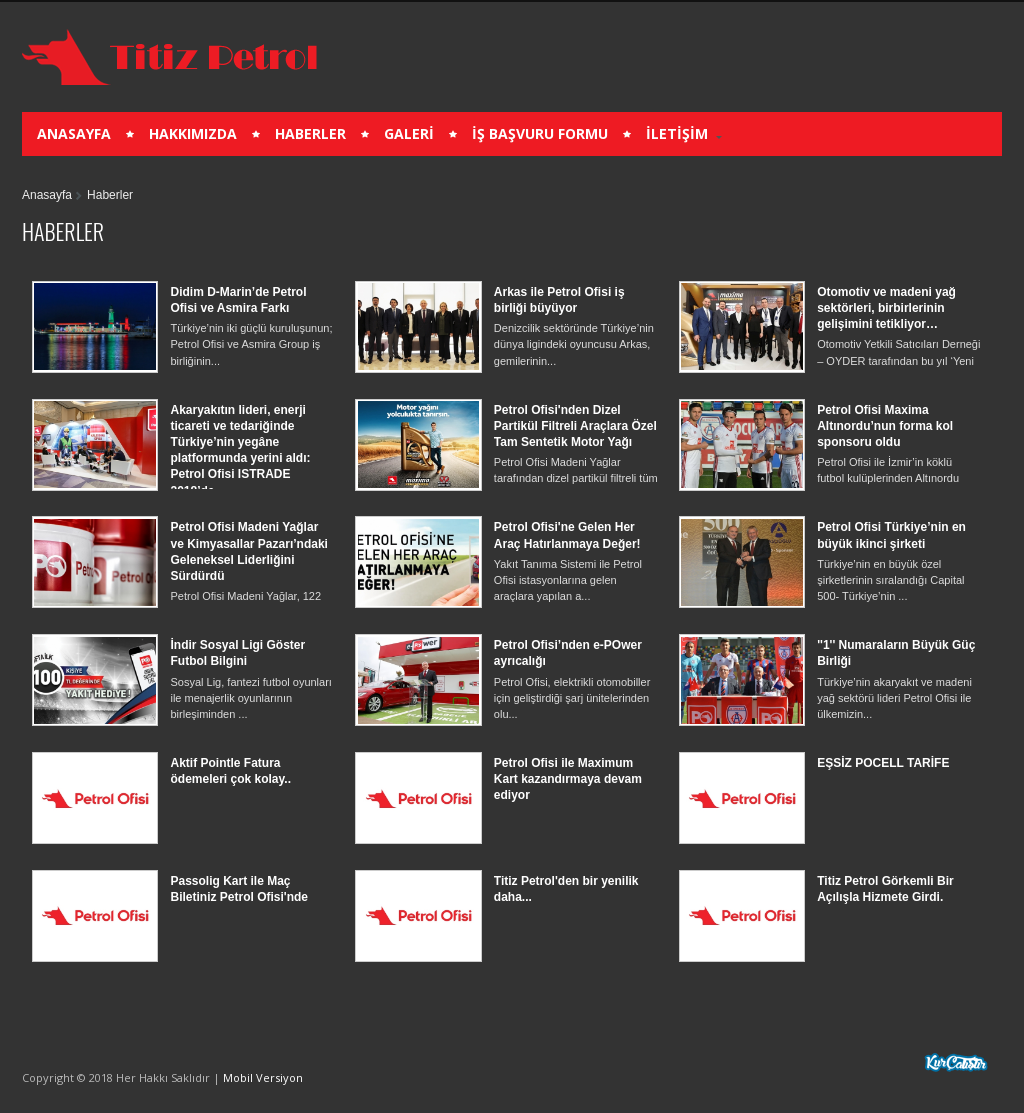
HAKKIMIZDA (193, 133)
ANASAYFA (74, 133)
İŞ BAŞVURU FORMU (540, 133)
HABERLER (310, 133)
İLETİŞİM (677, 133)
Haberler (110, 195)
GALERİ (409, 133)
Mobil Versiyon (263, 1077)
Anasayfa (47, 195)
